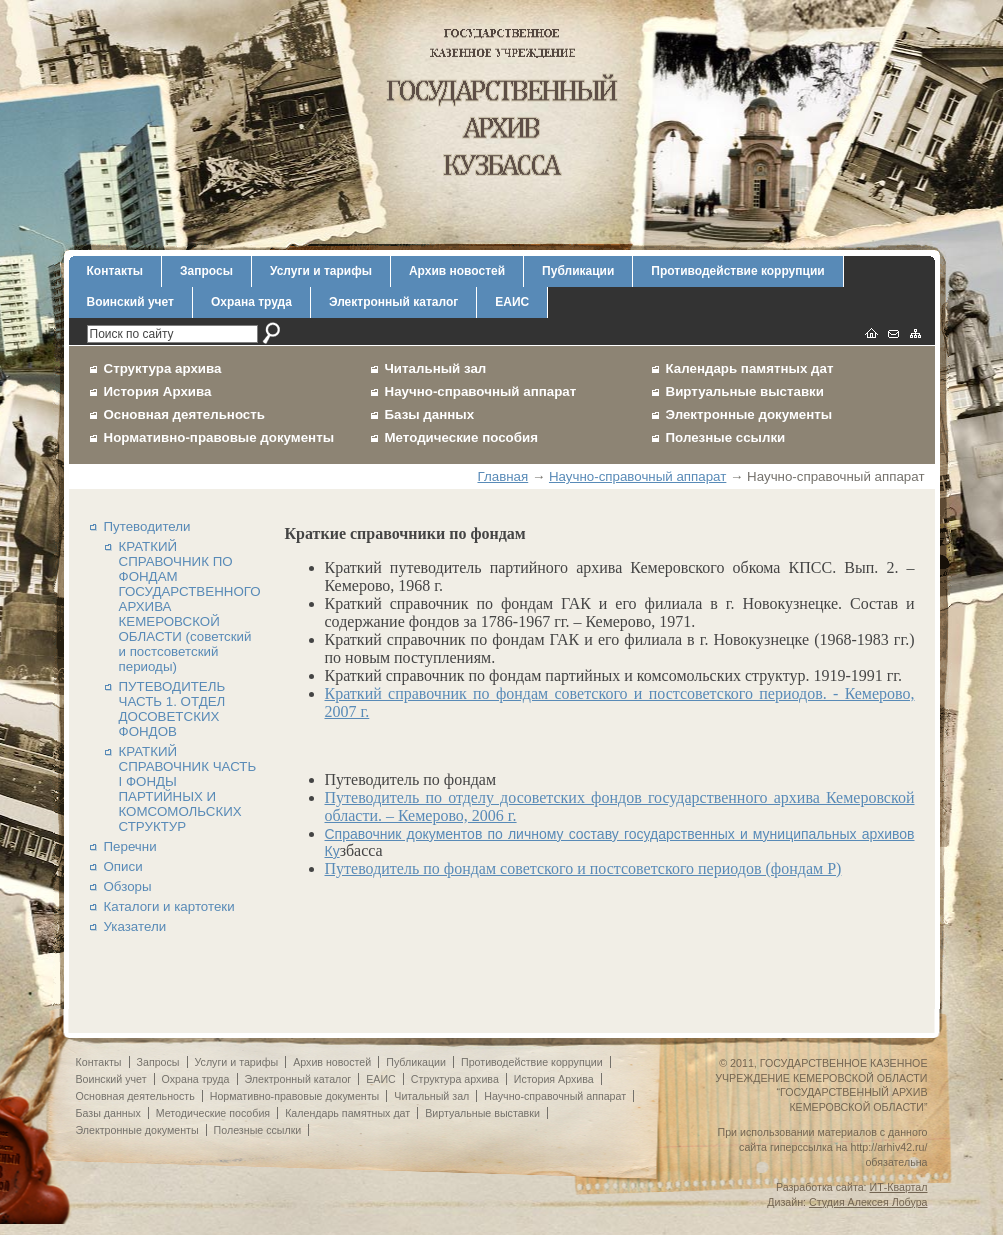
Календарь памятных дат (750, 368)
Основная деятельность (185, 414)
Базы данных (430, 414)
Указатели (135, 926)
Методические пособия (461, 437)
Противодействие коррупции (737, 271)
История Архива (158, 391)
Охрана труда (251, 302)
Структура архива (163, 368)
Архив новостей (457, 271)
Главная (502, 476)
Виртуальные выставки (745, 391)
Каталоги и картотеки (169, 906)
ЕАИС (512, 302)
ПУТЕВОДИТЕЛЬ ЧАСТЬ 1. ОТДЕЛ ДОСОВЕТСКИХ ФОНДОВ (172, 709)
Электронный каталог (393, 302)
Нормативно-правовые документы (219, 437)
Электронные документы (749, 414)
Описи (123, 866)
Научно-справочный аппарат (481, 391)
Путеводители (147, 526)
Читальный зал (436, 368)
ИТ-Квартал (899, 1187)
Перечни (130, 846)
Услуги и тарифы (321, 271)
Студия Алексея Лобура (868, 1202)
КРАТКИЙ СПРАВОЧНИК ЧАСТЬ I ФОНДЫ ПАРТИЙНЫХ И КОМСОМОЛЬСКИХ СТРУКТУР (188, 789)
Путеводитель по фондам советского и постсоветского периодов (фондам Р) (583, 868)
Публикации (578, 271)
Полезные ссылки (726, 437)
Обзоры (128, 886)
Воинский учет (130, 302)
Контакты (115, 271)
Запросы (206, 271)
